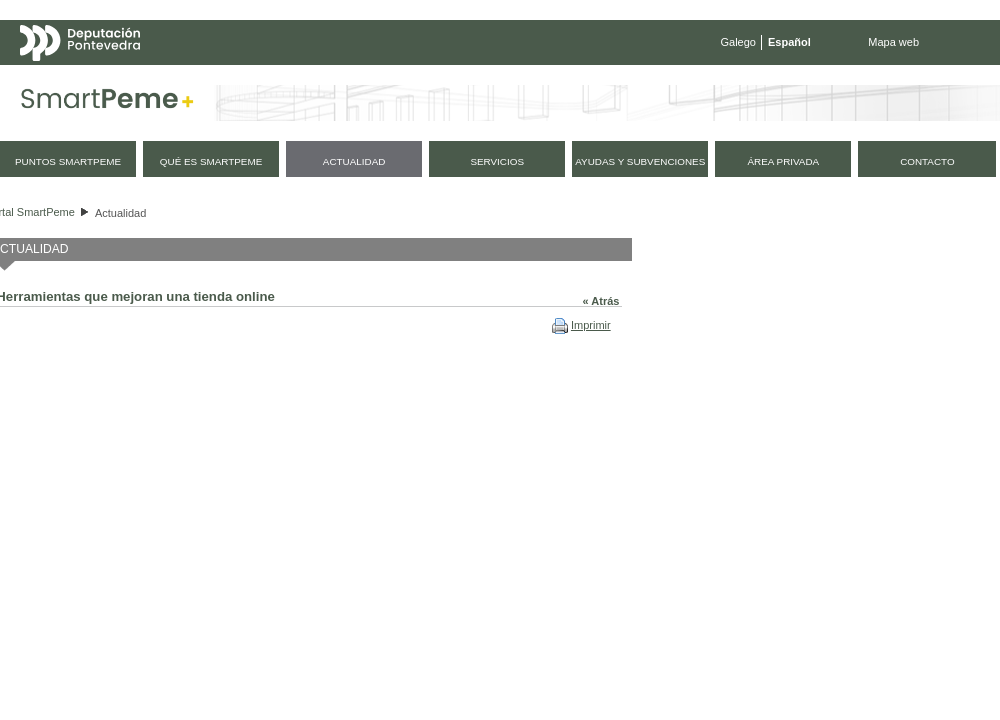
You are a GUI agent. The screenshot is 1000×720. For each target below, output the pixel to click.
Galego (738, 42)
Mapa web (893, 42)
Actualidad (120, 213)
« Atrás (601, 301)
